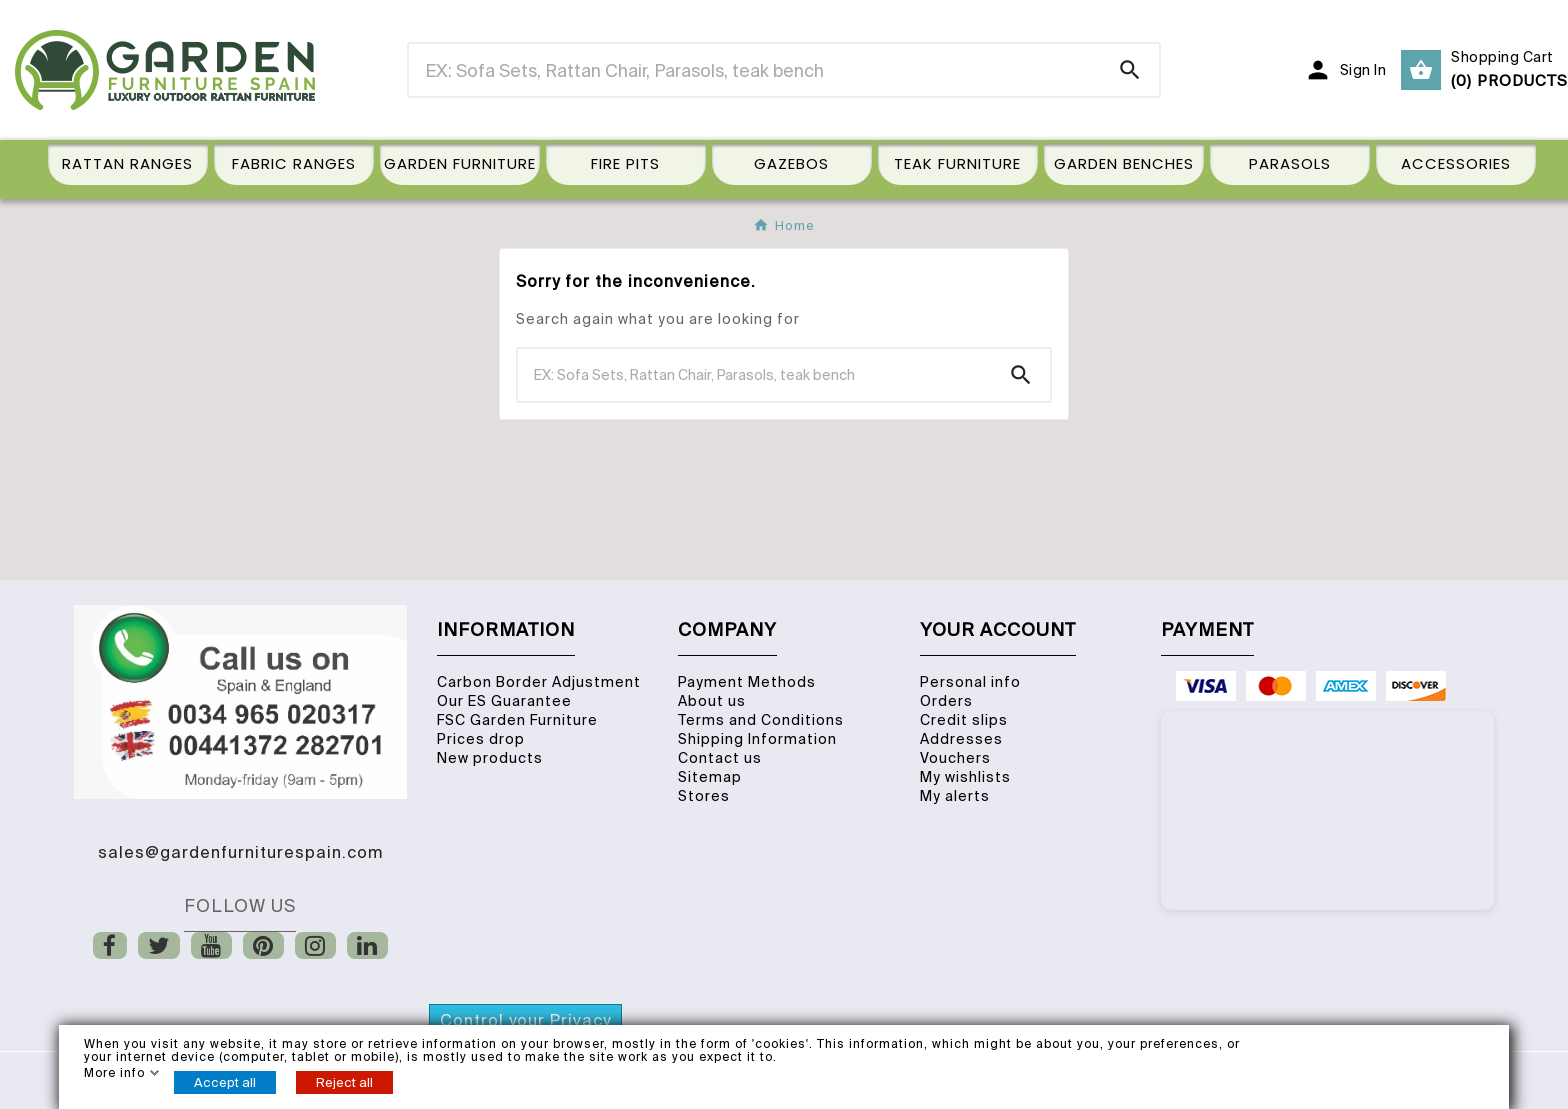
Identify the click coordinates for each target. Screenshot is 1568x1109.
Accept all (225, 1082)
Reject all (344, 1082)
